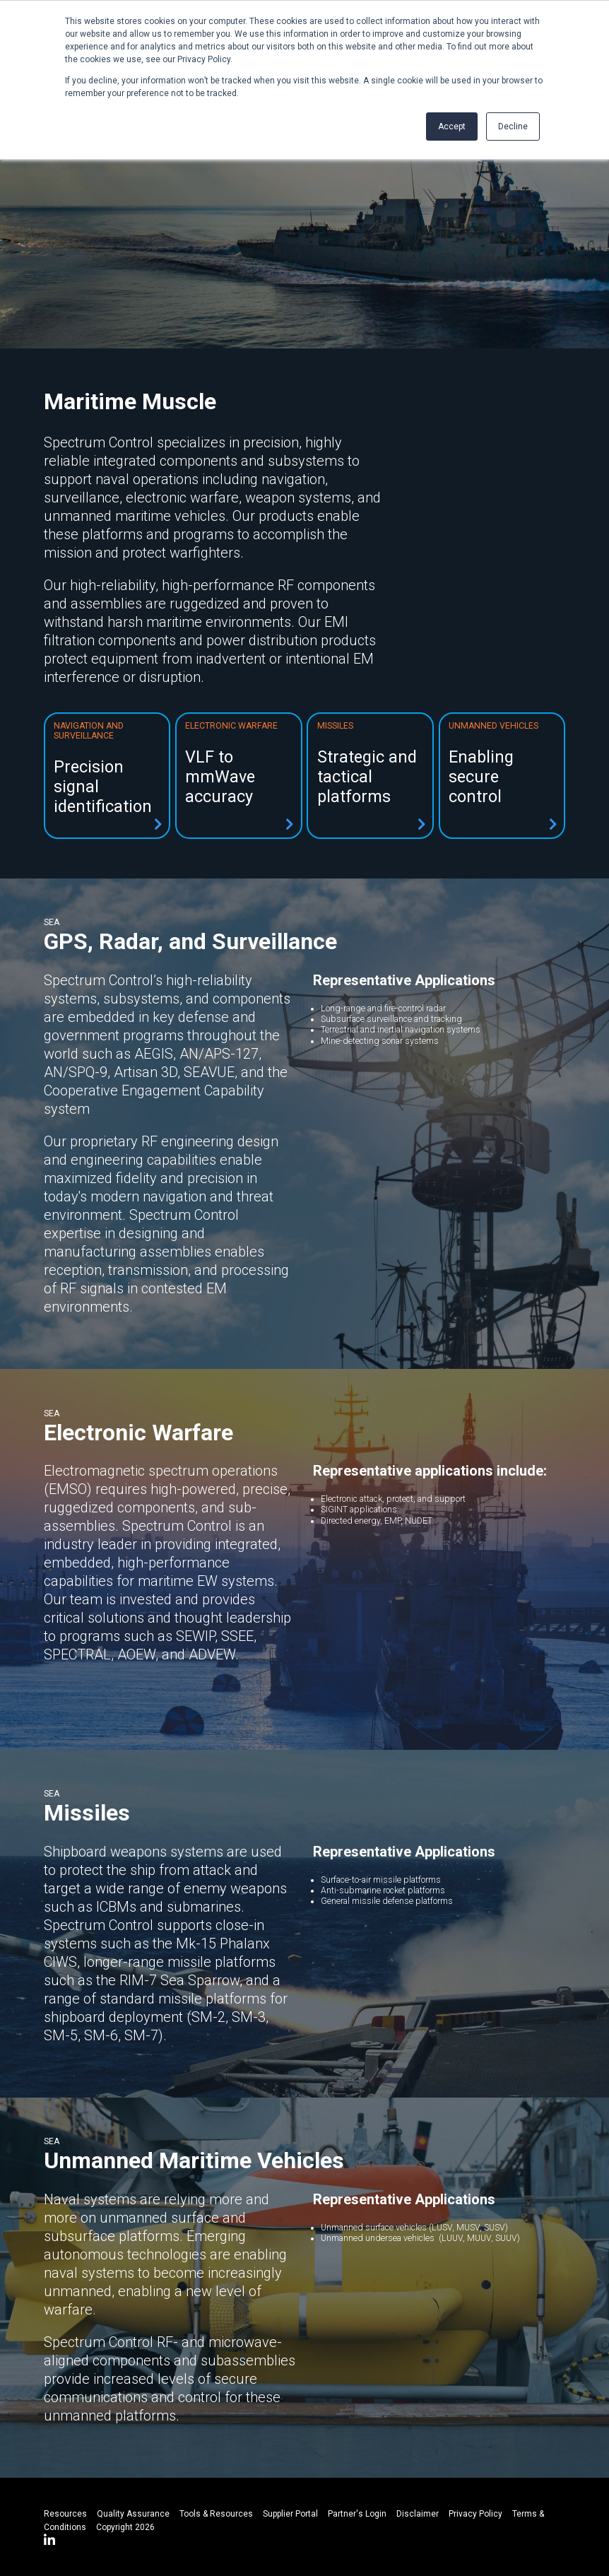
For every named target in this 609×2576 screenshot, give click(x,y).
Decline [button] (513, 126)
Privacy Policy (475, 2514)
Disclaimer (417, 2514)
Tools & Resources (216, 2514)
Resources (65, 2514)
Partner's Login (357, 2514)
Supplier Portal (290, 2514)
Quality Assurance (133, 2514)
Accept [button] (452, 126)
